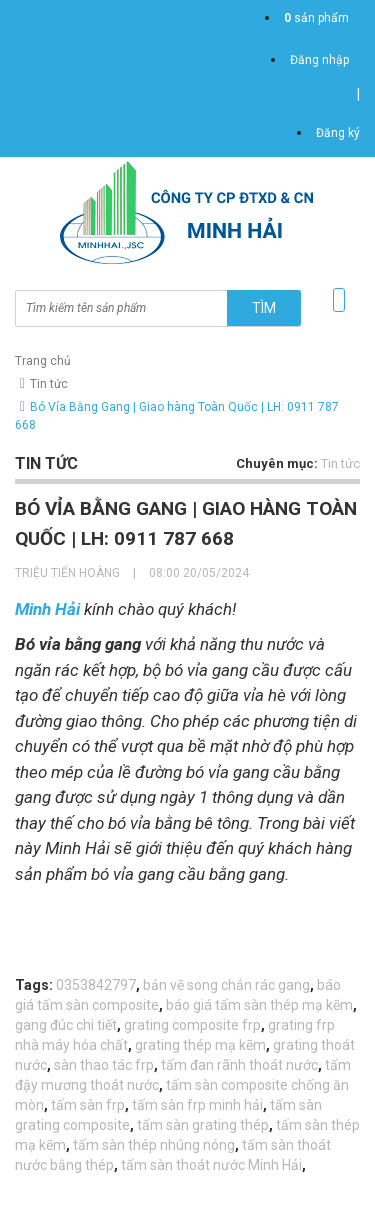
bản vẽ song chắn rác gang (226, 985)
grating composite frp (192, 1025)
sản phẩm (316, 18)
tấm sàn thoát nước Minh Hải (211, 1165)
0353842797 (96, 985)
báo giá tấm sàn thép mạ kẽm (259, 1005)
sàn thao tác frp (104, 1065)
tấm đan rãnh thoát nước (239, 1065)
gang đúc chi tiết (66, 1025)
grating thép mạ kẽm (200, 1045)
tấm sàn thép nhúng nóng (154, 1145)
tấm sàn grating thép (203, 1125)
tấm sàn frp (88, 1105)
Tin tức (49, 384)
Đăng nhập (319, 60)
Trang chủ (43, 361)
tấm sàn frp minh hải (197, 1105)
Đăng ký (338, 133)
